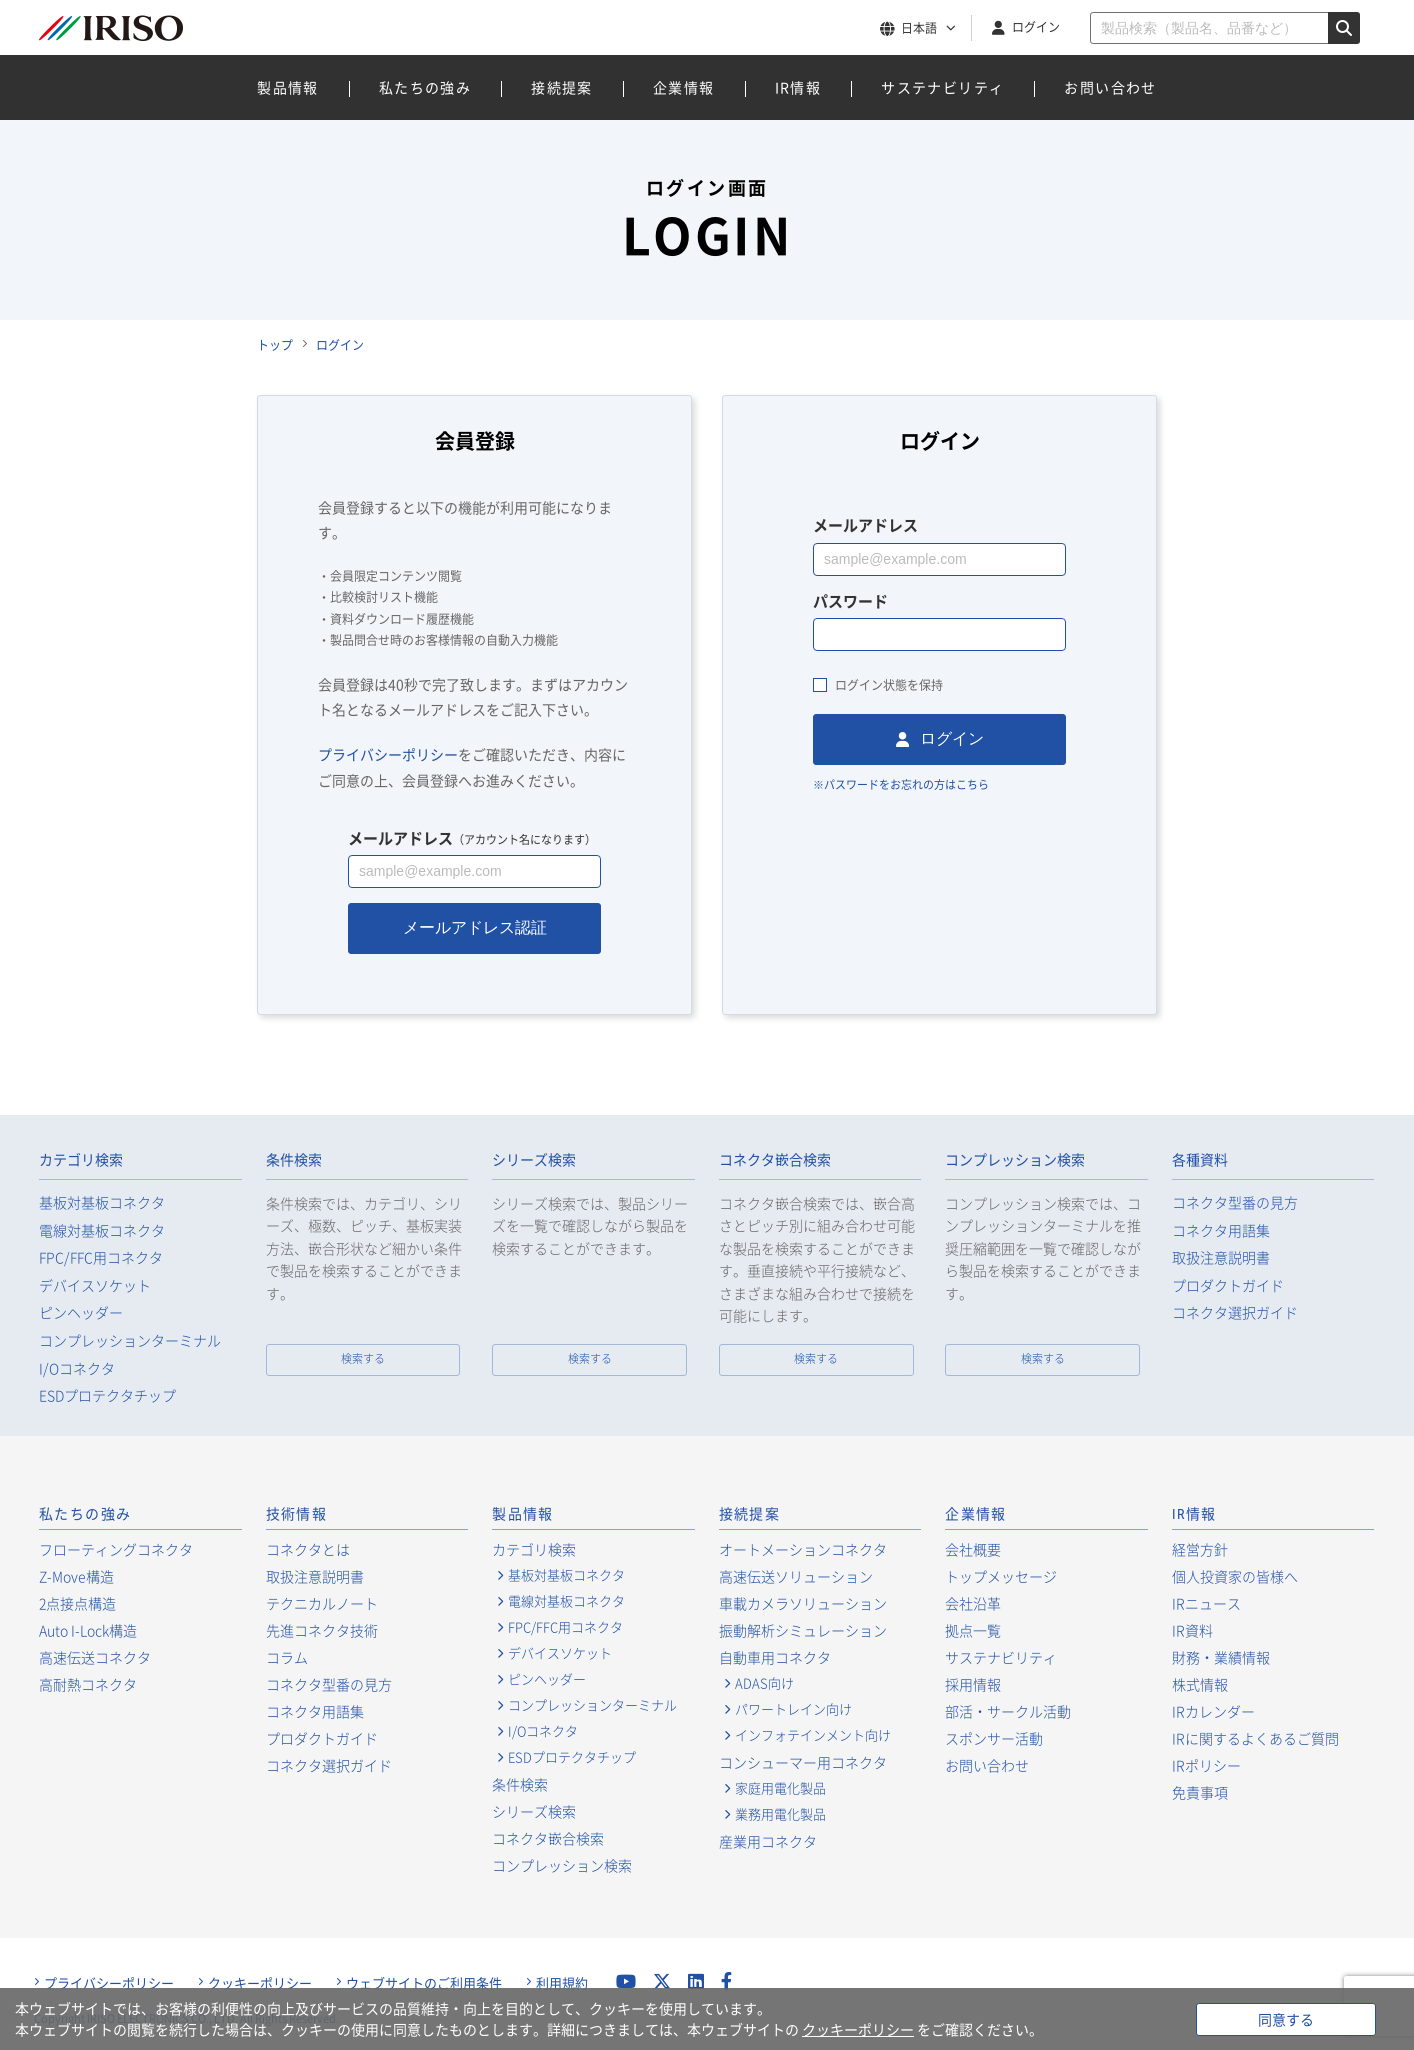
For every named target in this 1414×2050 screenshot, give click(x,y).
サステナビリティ (942, 87)
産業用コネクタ (768, 1841)
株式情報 (1200, 1684)
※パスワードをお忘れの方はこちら (901, 784)
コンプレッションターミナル (130, 1340)
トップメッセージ (1001, 1576)
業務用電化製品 (780, 1814)
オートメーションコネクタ (803, 1549)
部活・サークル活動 (1008, 1711)
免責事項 (1200, 1792)
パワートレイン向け (793, 1709)
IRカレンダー (1213, 1711)
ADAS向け (764, 1683)
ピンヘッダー (81, 1312)
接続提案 (562, 87)
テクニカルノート (322, 1603)
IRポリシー (1206, 1765)
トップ (275, 345)
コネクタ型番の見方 (1235, 1202)
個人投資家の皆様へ (1235, 1576)
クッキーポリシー (260, 1983)
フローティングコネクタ (116, 1549)
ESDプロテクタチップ (107, 1395)
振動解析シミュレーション (803, 1630)
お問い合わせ (1110, 87)
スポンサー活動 (994, 1738)
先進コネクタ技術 (322, 1630)
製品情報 (288, 87)
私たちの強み (425, 87)
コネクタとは (308, 1549)
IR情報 (798, 87)
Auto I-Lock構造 (88, 1630)
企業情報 (684, 87)
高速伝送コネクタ (95, 1657)
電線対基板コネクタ (102, 1230)
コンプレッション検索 (1015, 1160)
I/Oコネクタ (77, 1368)
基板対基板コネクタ (102, 1202)
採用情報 (973, 1684)
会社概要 (973, 1549)
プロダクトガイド (1228, 1285)
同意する (1286, 2019)
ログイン (1036, 27)
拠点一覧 (973, 1630)
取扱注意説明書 (1221, 1257)
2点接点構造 (77, 1603)
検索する (363, 1358)
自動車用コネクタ (775, 1657)
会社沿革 (973, 1603)
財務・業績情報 (1221, 1657)
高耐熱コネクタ (88, 1684)
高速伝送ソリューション (796, 1576)
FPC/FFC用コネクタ (101, 1257)
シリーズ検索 (534, 1160)
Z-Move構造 (76, 1576)
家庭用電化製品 (780, 1788)
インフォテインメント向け (813, 1735)
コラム (287, 1657)
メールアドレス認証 (475, 927)
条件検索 (294, 1160)
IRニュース (1206, 1603)
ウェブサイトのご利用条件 (424, 1983)
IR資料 (1192, 1630)
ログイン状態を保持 (889, 685)
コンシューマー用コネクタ (803, 1762)
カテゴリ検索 (81, 1160)
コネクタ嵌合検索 (775, 1160)
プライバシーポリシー (388, 754)
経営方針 (1200, 1549)
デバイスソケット (95, 1285)
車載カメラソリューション (803, 1603)
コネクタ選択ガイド (1235, 1312)
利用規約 (562, 1983)
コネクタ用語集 (1221, 1230)
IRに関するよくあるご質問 (1255, 1738)
